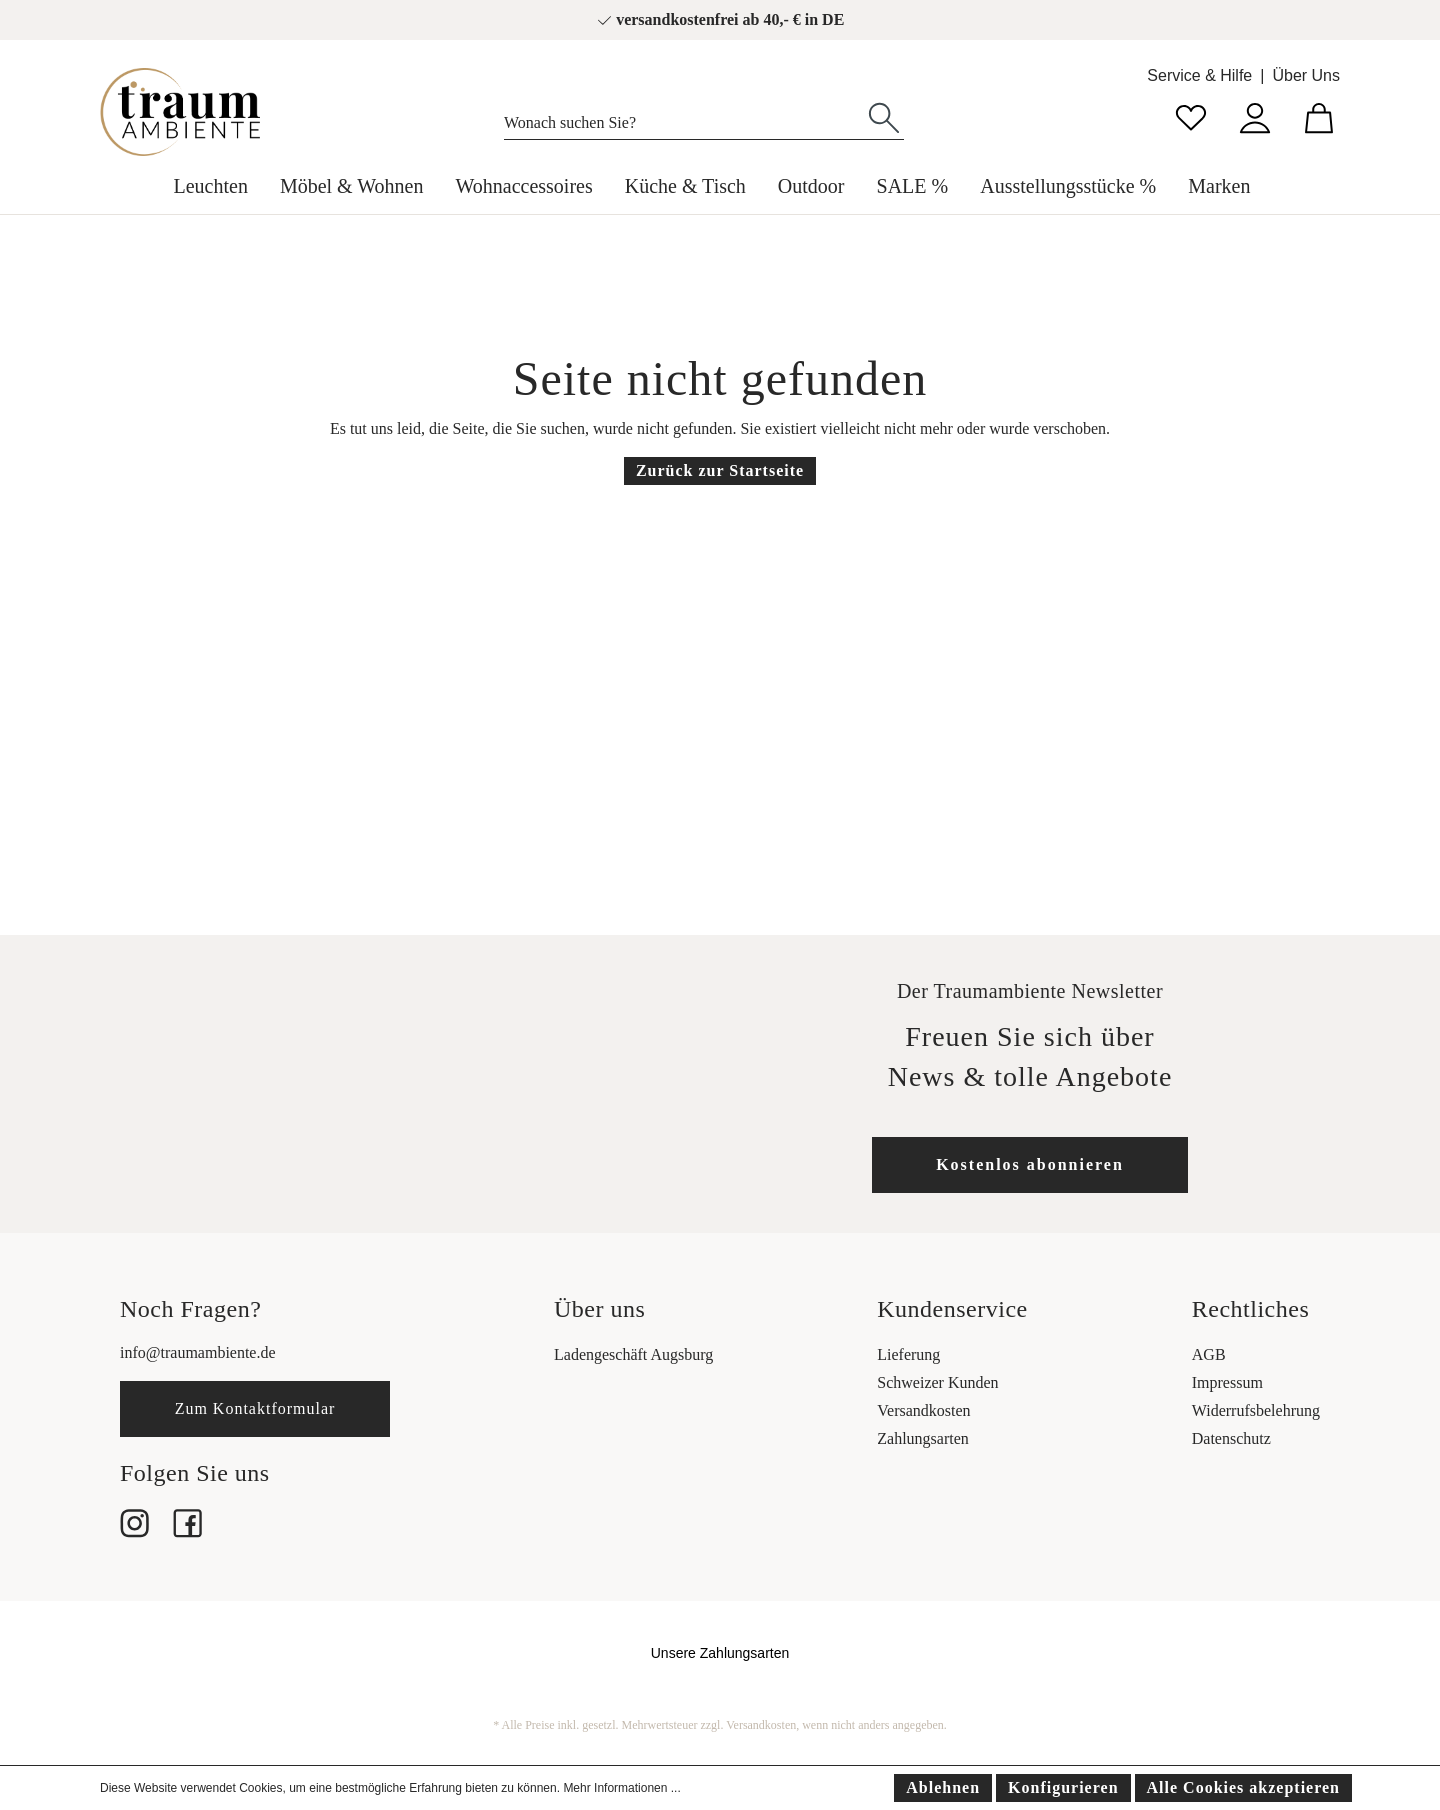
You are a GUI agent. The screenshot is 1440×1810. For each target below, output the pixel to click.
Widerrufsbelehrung (1256, 1410)
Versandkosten (923, 1410)
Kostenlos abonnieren (1030, 1164)
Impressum (1227, 1382)
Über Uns (1306, 75)
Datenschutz (1231, 1438)
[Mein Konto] (1255, 115)
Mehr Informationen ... (621, 1788)
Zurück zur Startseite (720, 470)
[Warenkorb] (1319, 115)
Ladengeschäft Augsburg (633, 1354)
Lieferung (908, 1354)
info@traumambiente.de (198, 1352)
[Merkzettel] (1191, 115)
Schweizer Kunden (937, 1382)
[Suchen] (884, 116)
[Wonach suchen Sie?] (684, 118)
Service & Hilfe (1199, 75)
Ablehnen (943, 1787)
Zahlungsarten (923, 1438)
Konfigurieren (1063, 1787)
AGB (1209, 1354)
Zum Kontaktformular (255, 1408)
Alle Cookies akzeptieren (1243, 1787)
